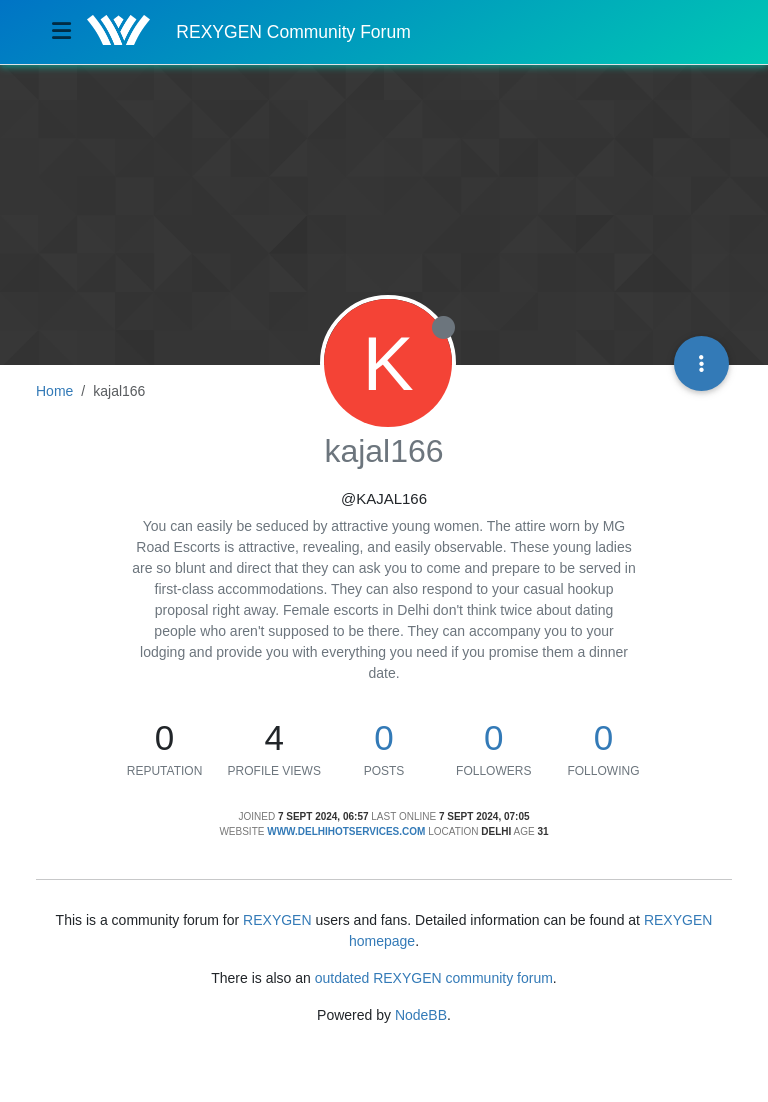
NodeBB (421, 1015)
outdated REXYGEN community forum (434, 978)
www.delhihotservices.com (346, 831)
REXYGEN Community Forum (293, 32)
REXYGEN (277, 920)
